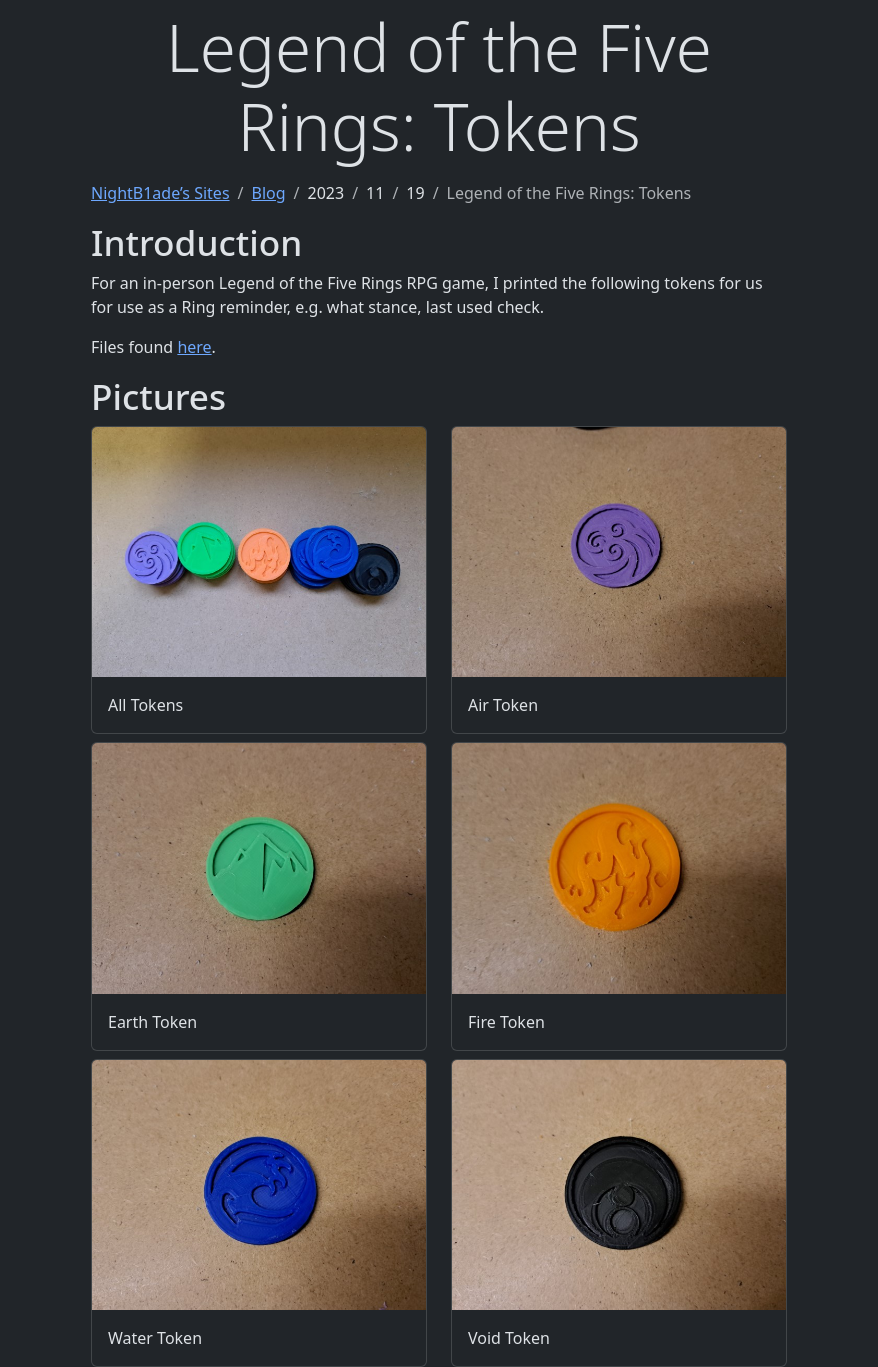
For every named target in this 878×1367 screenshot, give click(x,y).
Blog (269, 193)
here (194, 347)
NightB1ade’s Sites (160, 193)
